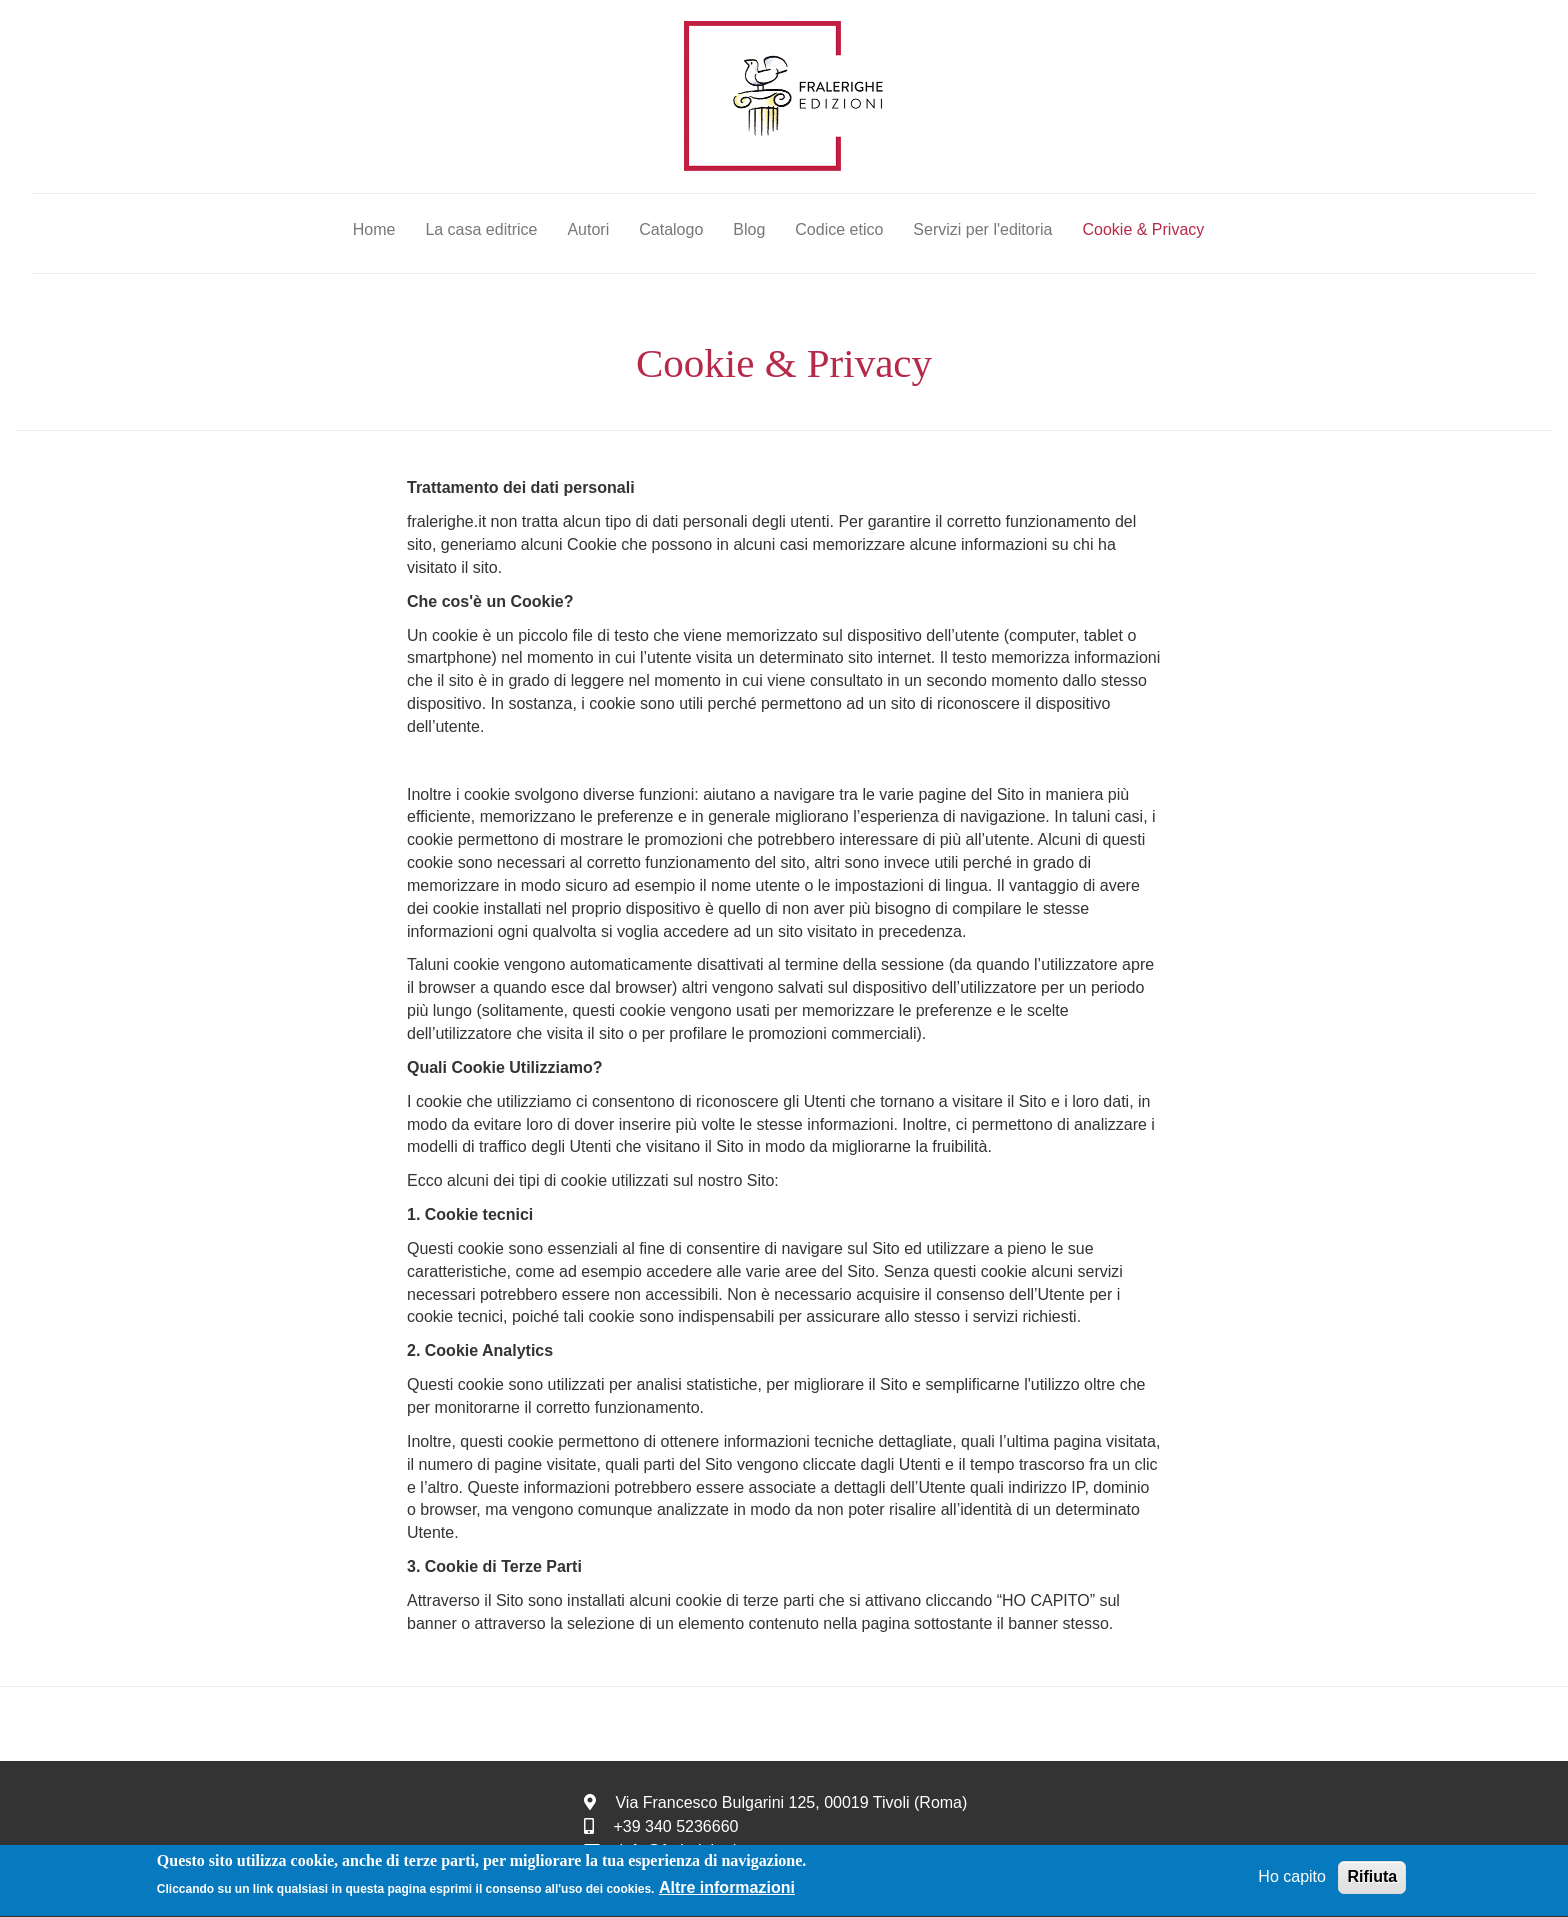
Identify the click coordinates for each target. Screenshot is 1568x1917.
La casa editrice (481, 229)
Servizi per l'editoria (982, 229)
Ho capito (1292, 1878)
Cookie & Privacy (1143, 229)
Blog (749, 229)
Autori (588, 229)
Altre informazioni (727, 1890)
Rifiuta (1372, 1878)
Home (374, 229)
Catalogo (671, 229)
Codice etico (839, 229)
